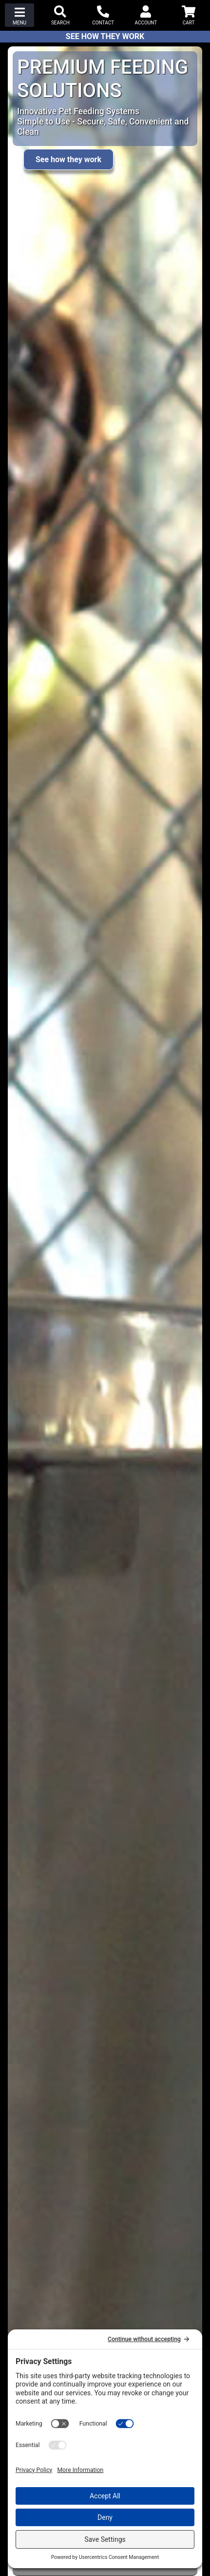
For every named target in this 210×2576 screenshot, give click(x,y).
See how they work (68, 159)
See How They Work (105, 36)
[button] (19, 15)
